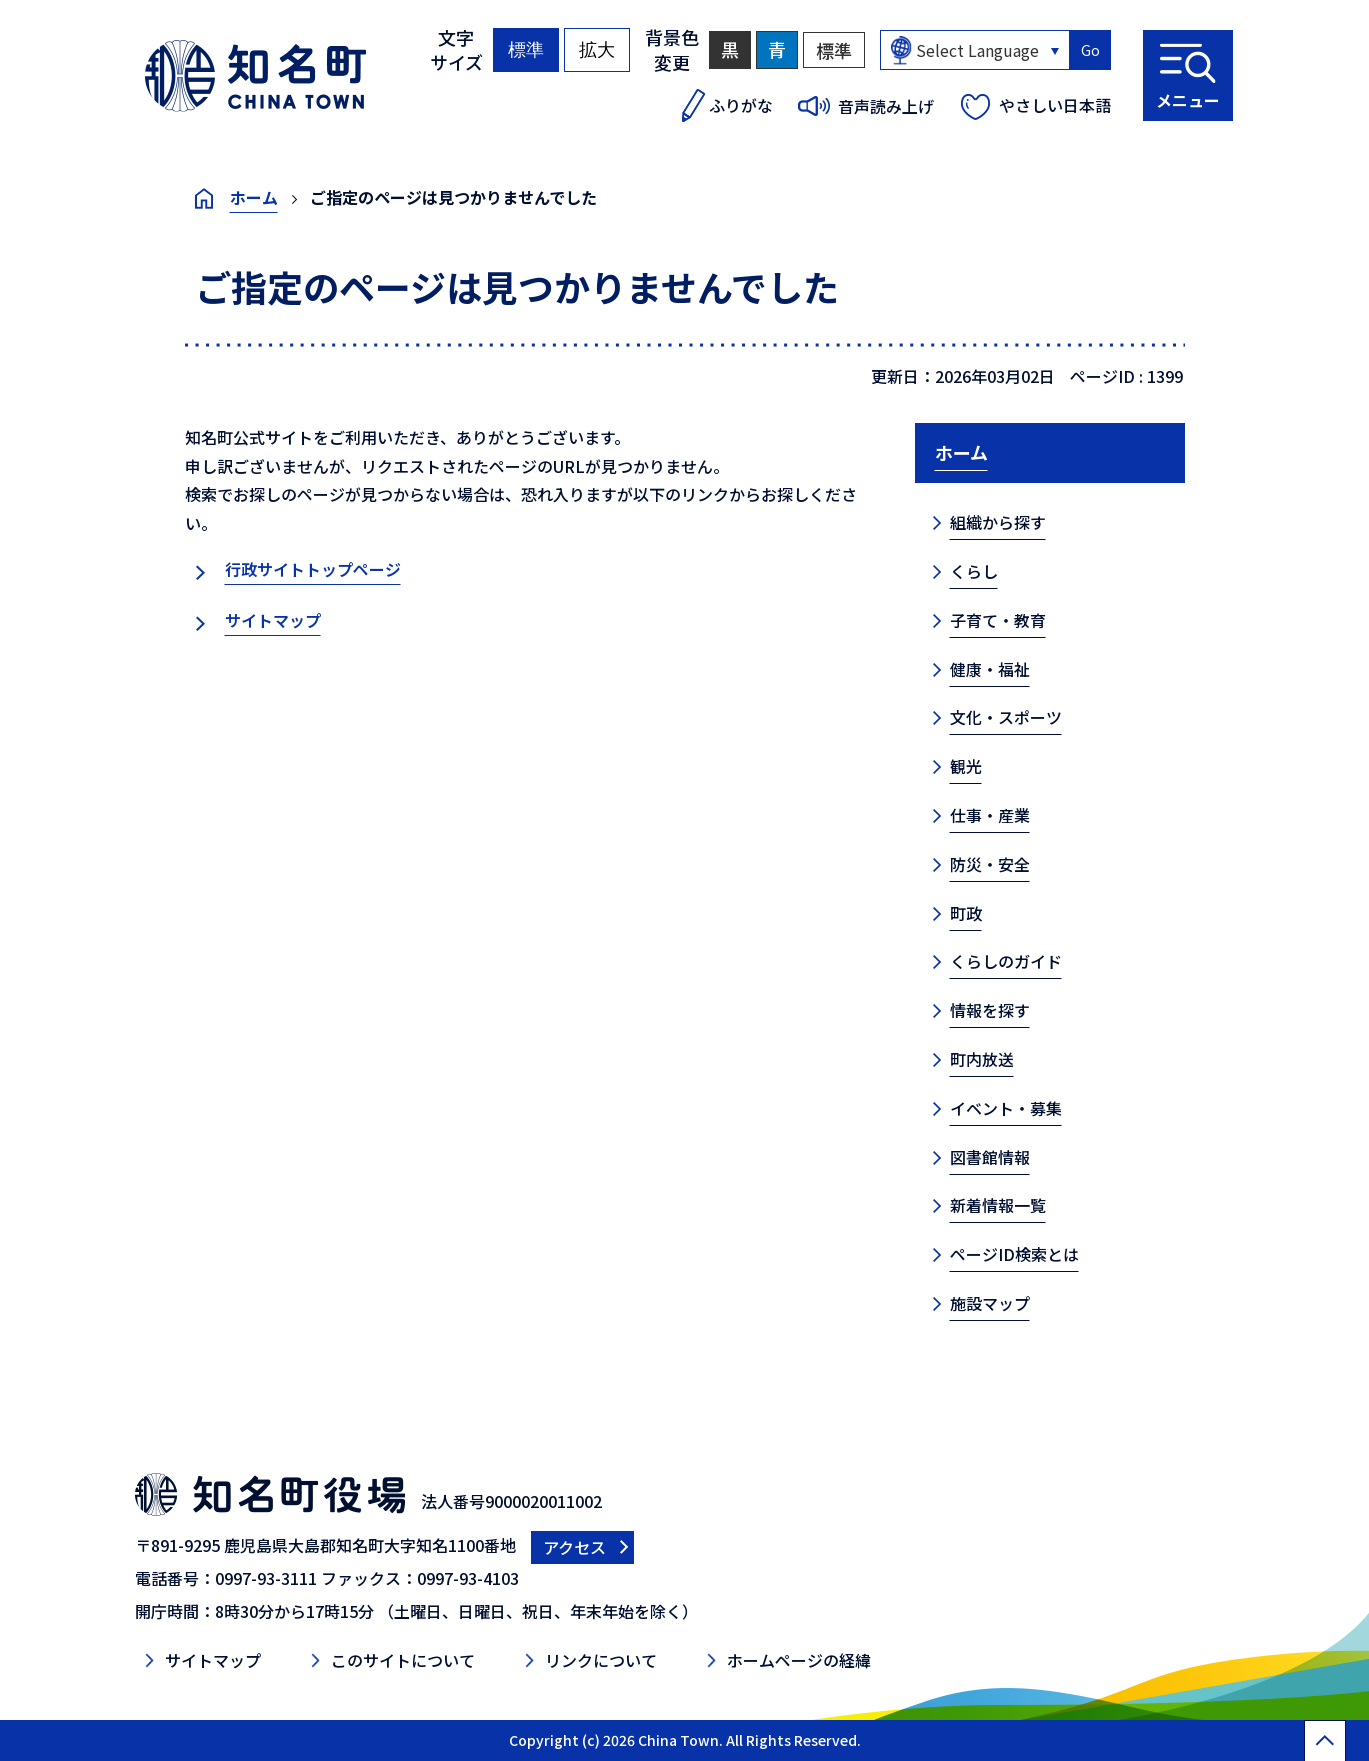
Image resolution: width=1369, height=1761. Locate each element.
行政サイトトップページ (313, 569)
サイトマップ (273, 620)
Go (1090, 50)
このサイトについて (403, 1660)
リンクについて (601, 1660)
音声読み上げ (886, 106)
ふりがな (741, 105)
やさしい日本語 (1055, 105)
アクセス (574, 1547)
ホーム (254, 197)
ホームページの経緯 (799, 1660)
